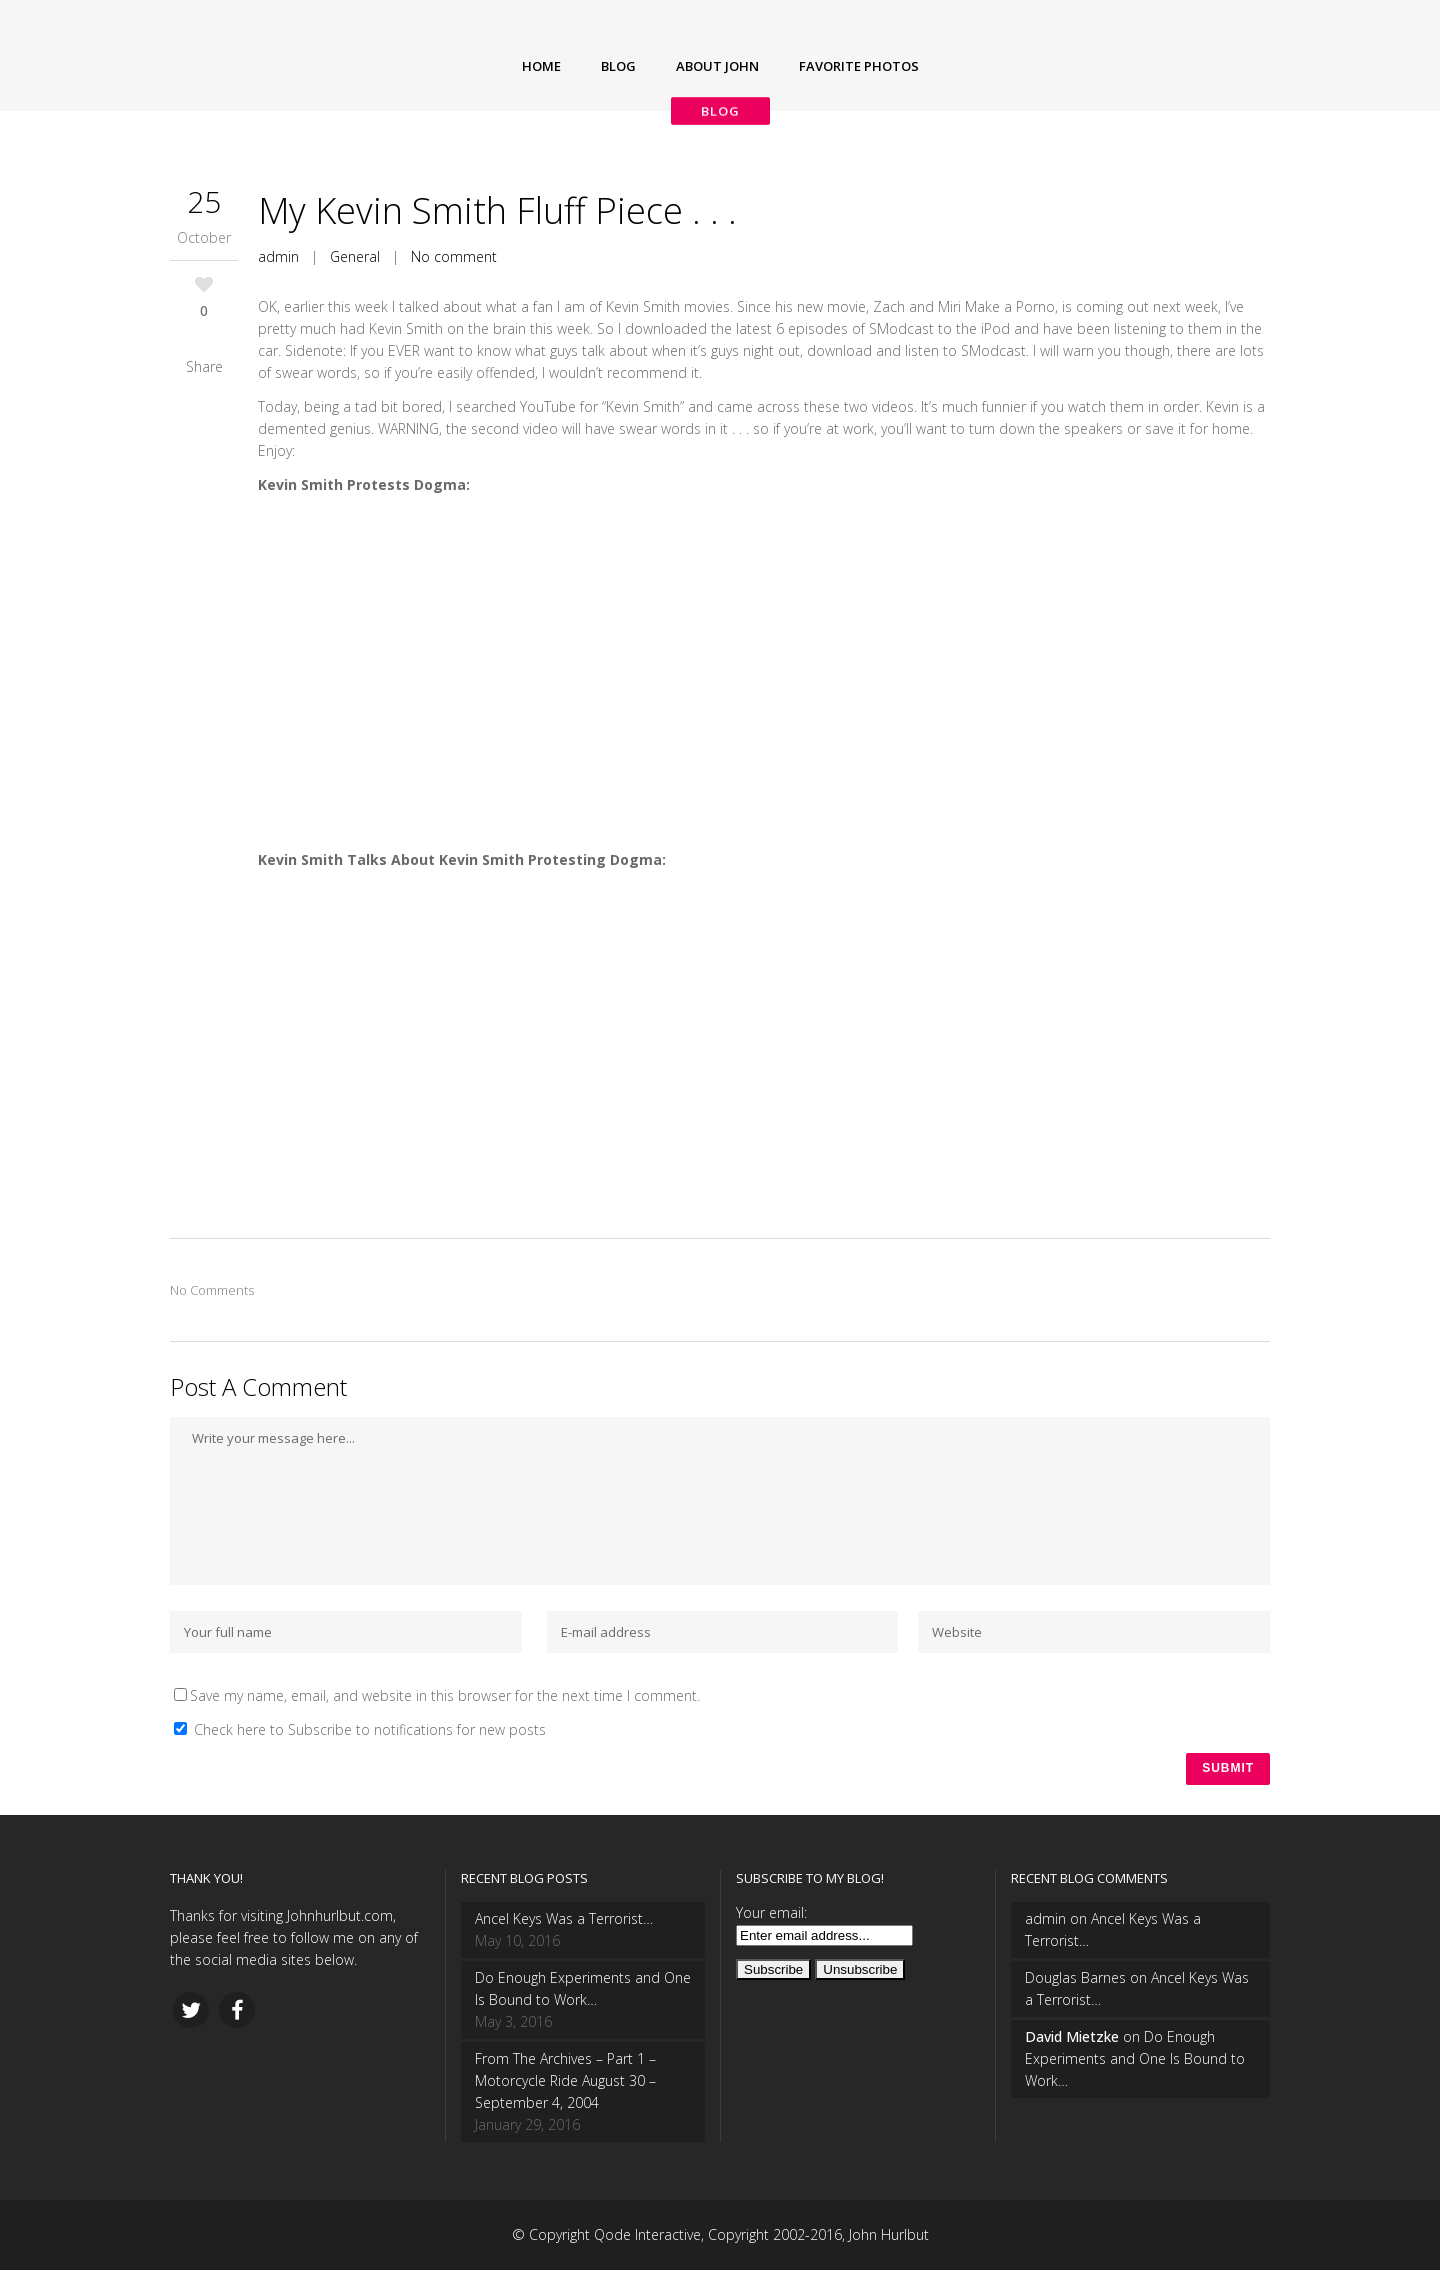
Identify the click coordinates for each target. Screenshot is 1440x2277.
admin (278, 256)
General (355, 256)
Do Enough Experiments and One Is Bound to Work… (583, 1995)
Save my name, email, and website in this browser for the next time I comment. (445, 1695)
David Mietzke (1072, 2043)
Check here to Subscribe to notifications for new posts (360, 1729)
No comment (454, 256)
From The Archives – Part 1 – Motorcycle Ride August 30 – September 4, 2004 (565, 2087)
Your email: (771, 1919)
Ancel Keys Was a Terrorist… (564, 1925)
